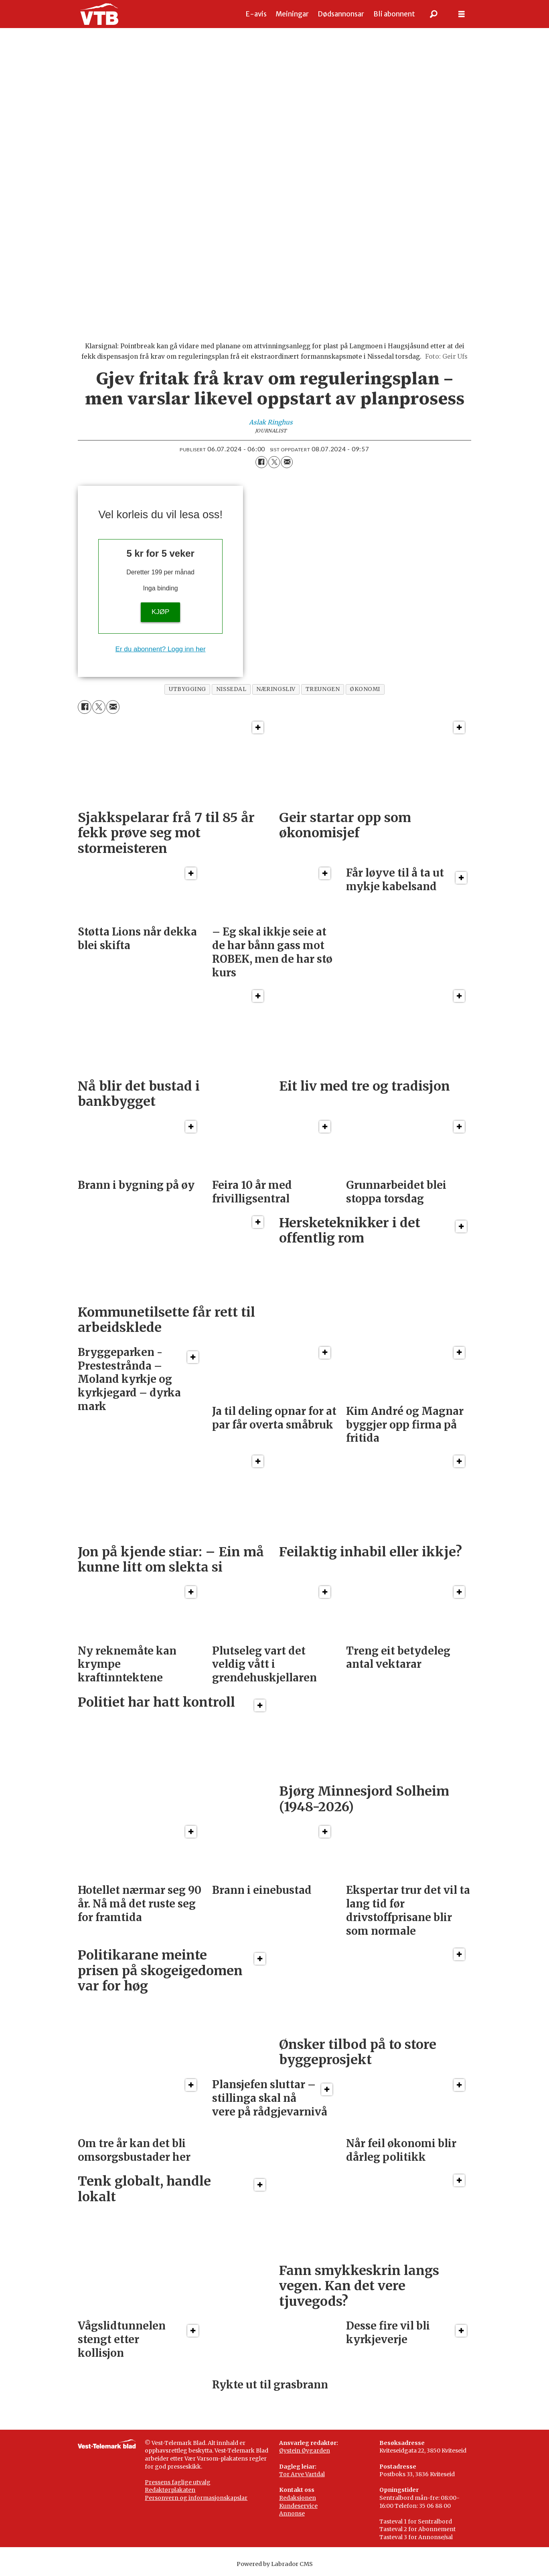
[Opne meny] (461, 14)
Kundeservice (298, 2505)
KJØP (160, 612)
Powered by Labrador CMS (275, 2564)
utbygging (187, 689)
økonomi (365, 689)
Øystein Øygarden (304, 2450)
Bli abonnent (394, 14)
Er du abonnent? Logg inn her (160, 649)
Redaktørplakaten (170, 2489)
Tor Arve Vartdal (302, 2474)
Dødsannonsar (341, 14)
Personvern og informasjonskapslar (196, 2497)
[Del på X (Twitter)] (274, 462)
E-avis (256, 14)
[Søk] (433, 14)
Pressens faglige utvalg (178, 2482)
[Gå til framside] (99, 14)
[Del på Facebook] (261, 462)
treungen (323, 689)
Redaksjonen (297, 2497)
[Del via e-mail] (287, 462)
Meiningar (292, 14)
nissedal (231, 689)
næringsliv (275, 689)
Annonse (292, 2513)
